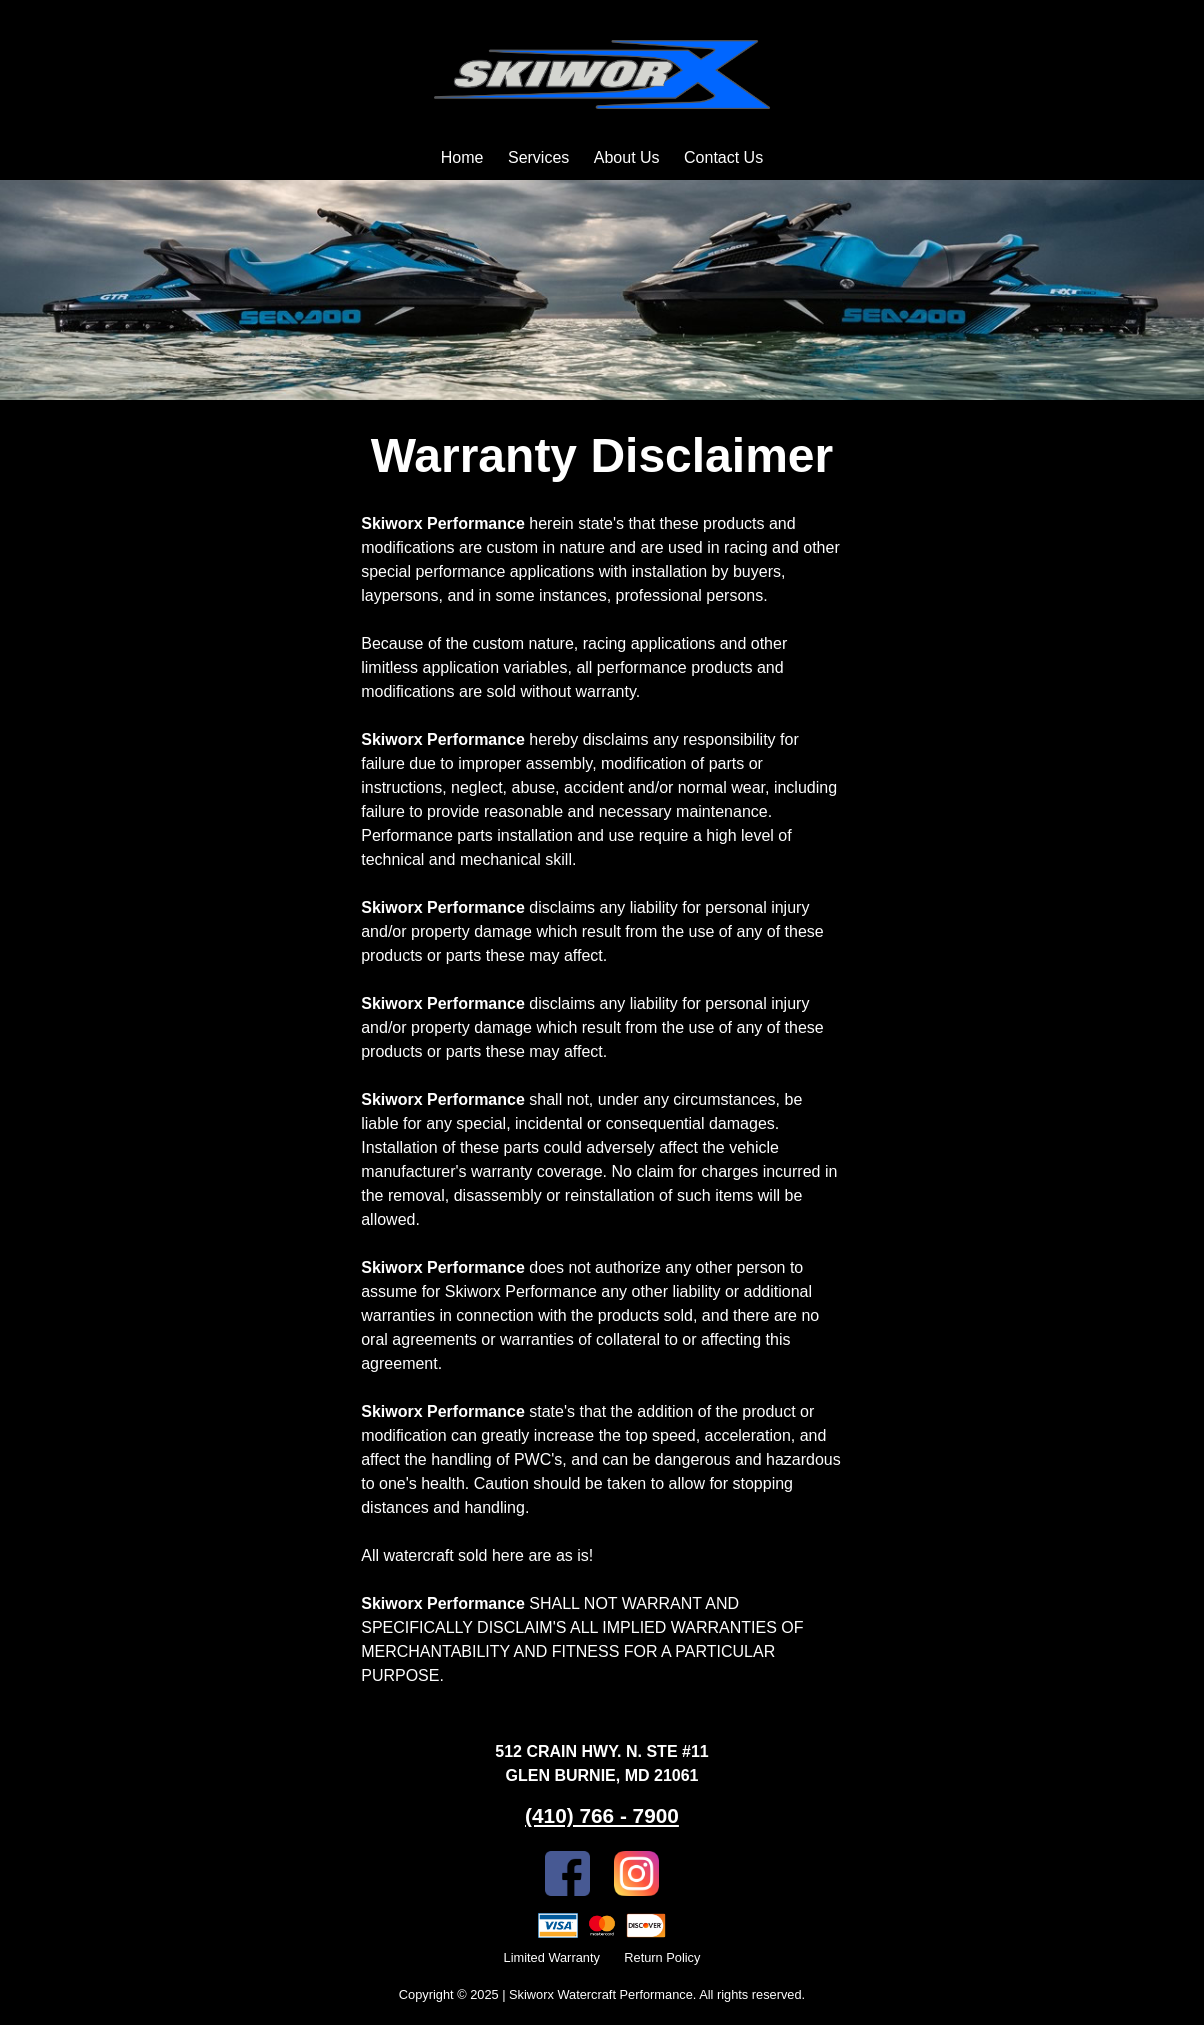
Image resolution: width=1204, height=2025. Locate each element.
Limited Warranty (552, 1957)
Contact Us (723, 157)
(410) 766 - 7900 (602, 1815)
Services (538, 157)
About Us (627, 157)
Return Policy (662, 1957)
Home (462, 157)
